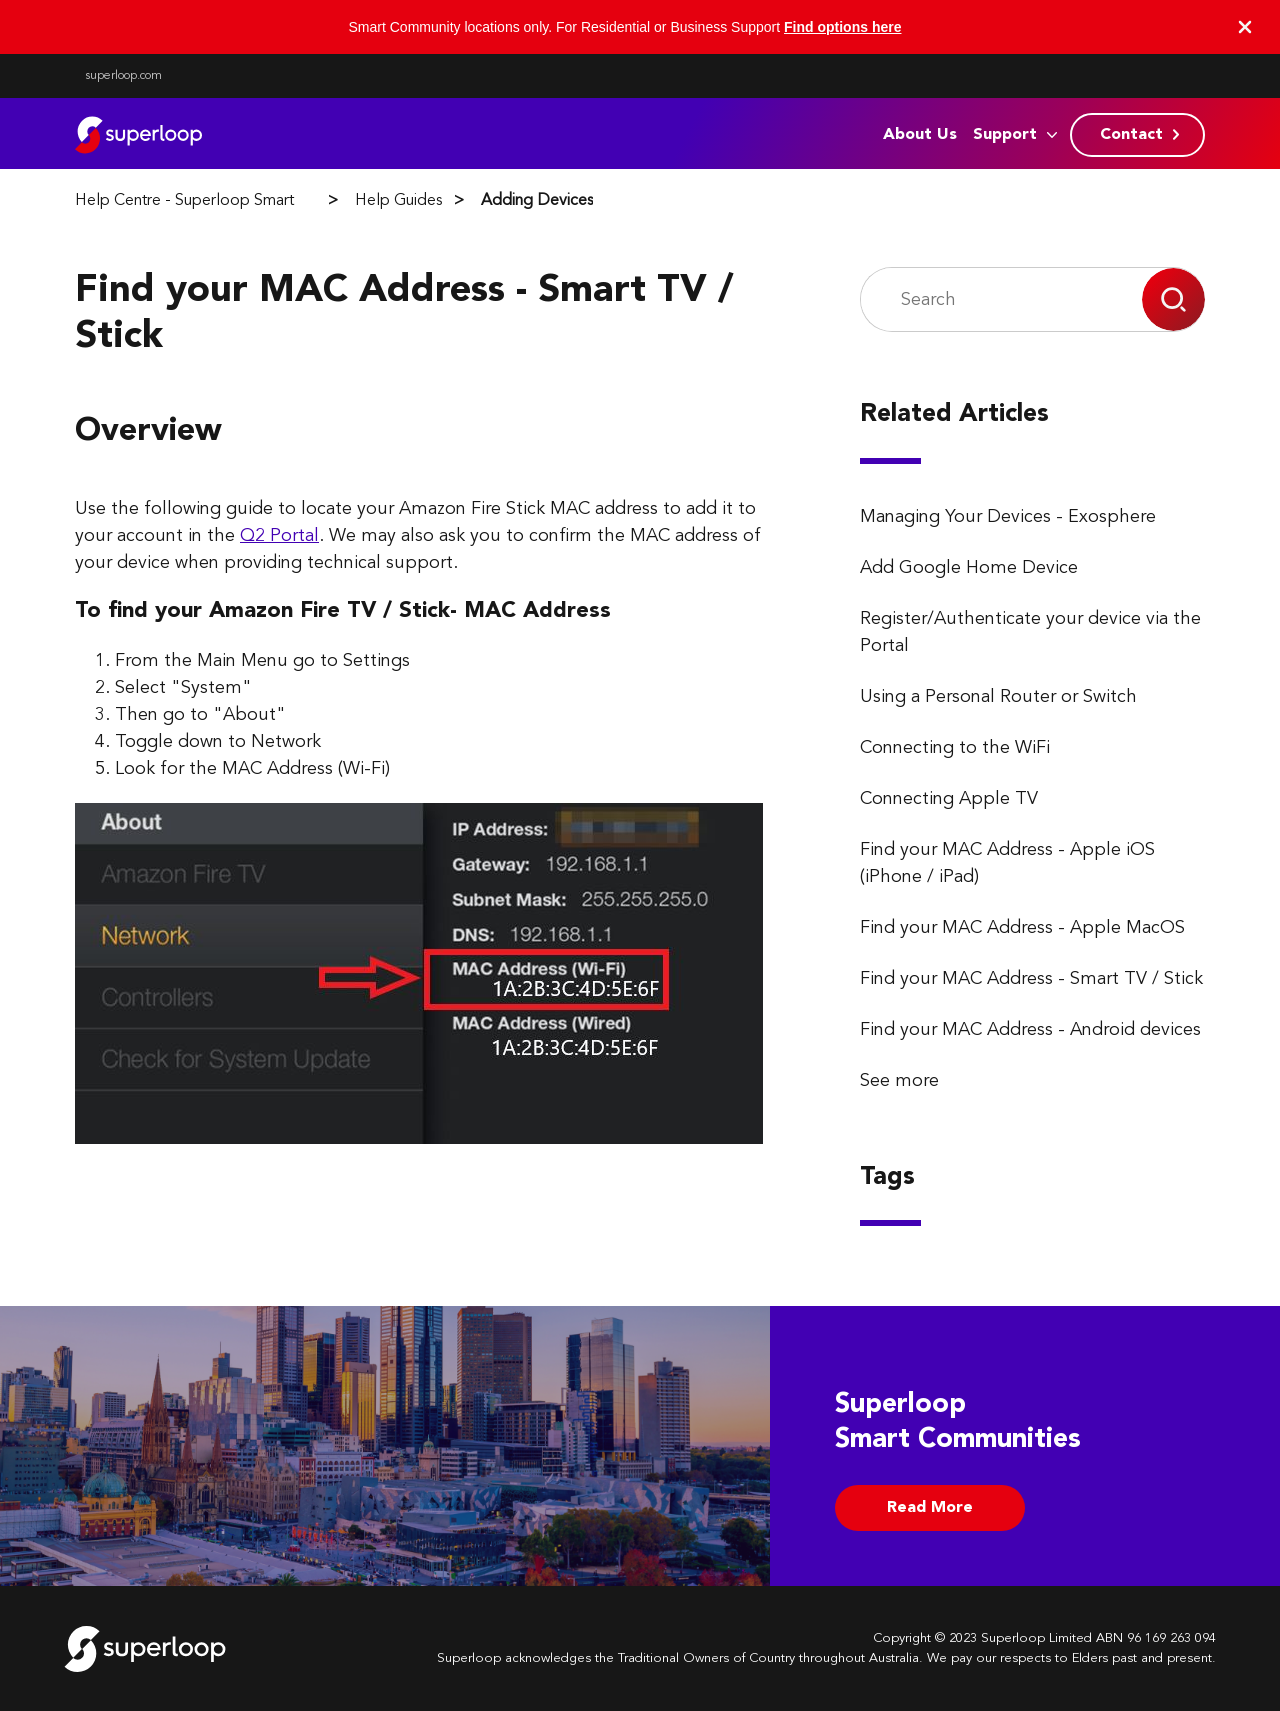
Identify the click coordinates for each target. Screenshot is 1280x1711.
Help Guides (398, 201)
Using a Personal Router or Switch (998, 697)
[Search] (1001, 299)
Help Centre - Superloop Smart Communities (231, 201)
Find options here (842, 27)
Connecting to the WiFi (955, 748)
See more (899, 1081)
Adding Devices (537, 201)
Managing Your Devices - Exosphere (1008, 517)
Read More (930, 1508)
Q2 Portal (279, 536)
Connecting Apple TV (949, 799)
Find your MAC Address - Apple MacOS (1022, 928)
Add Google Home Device (969, 568)
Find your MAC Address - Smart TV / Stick (1031, 979)
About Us (920, 135)
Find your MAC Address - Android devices (1030, 1030)
